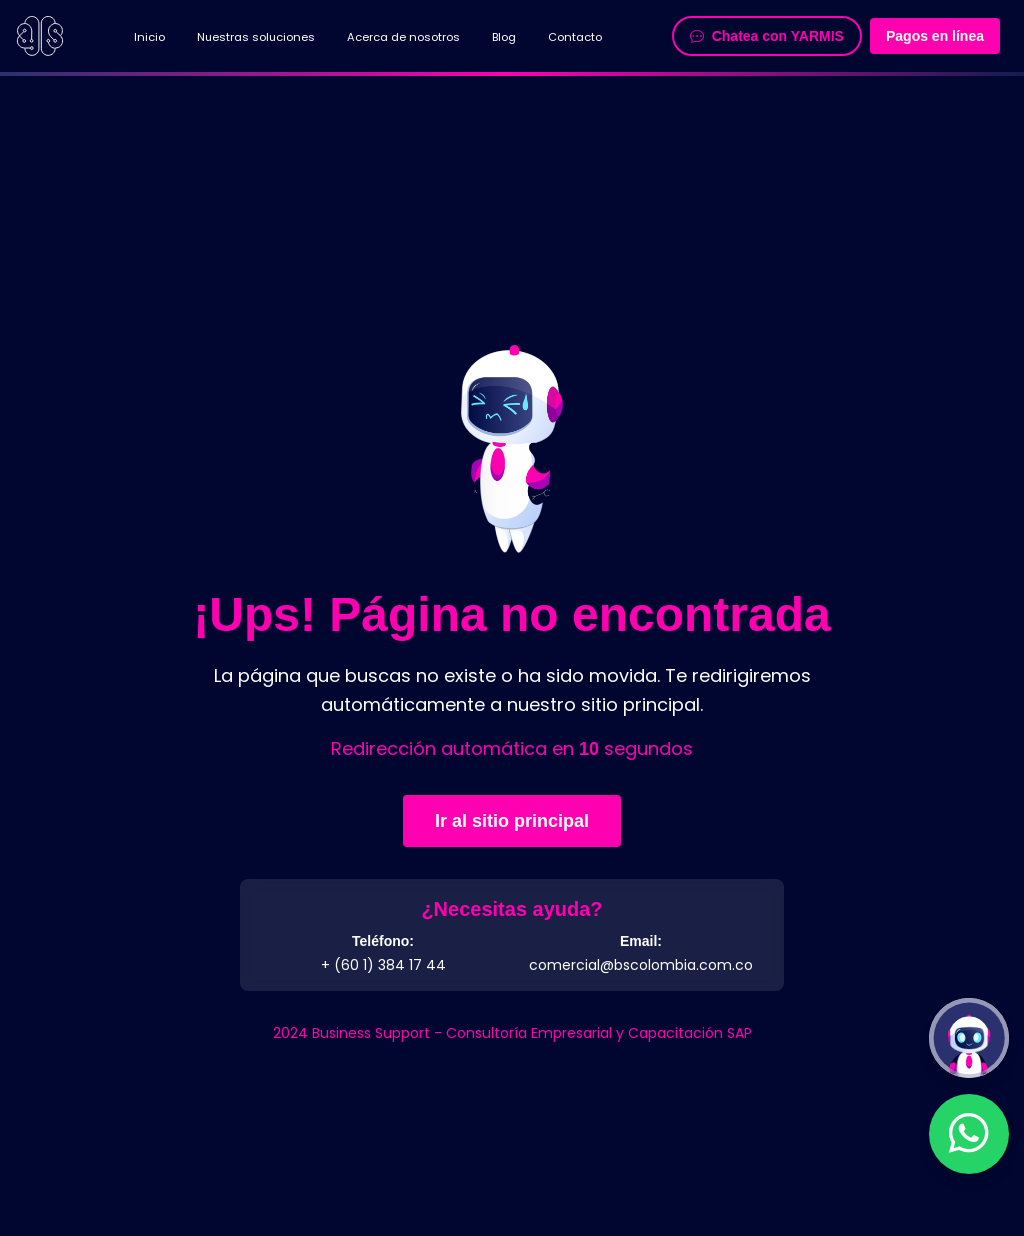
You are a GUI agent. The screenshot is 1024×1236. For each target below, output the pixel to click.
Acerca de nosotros (403, 37)
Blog (504, 37)
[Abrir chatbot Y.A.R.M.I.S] (969, 1038)
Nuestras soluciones (256, 37)
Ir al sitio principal (512, 821)
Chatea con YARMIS (767, 36)
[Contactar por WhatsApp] (969, 1134)
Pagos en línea (935, 36)
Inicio (149, 37)
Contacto (575, 37)
